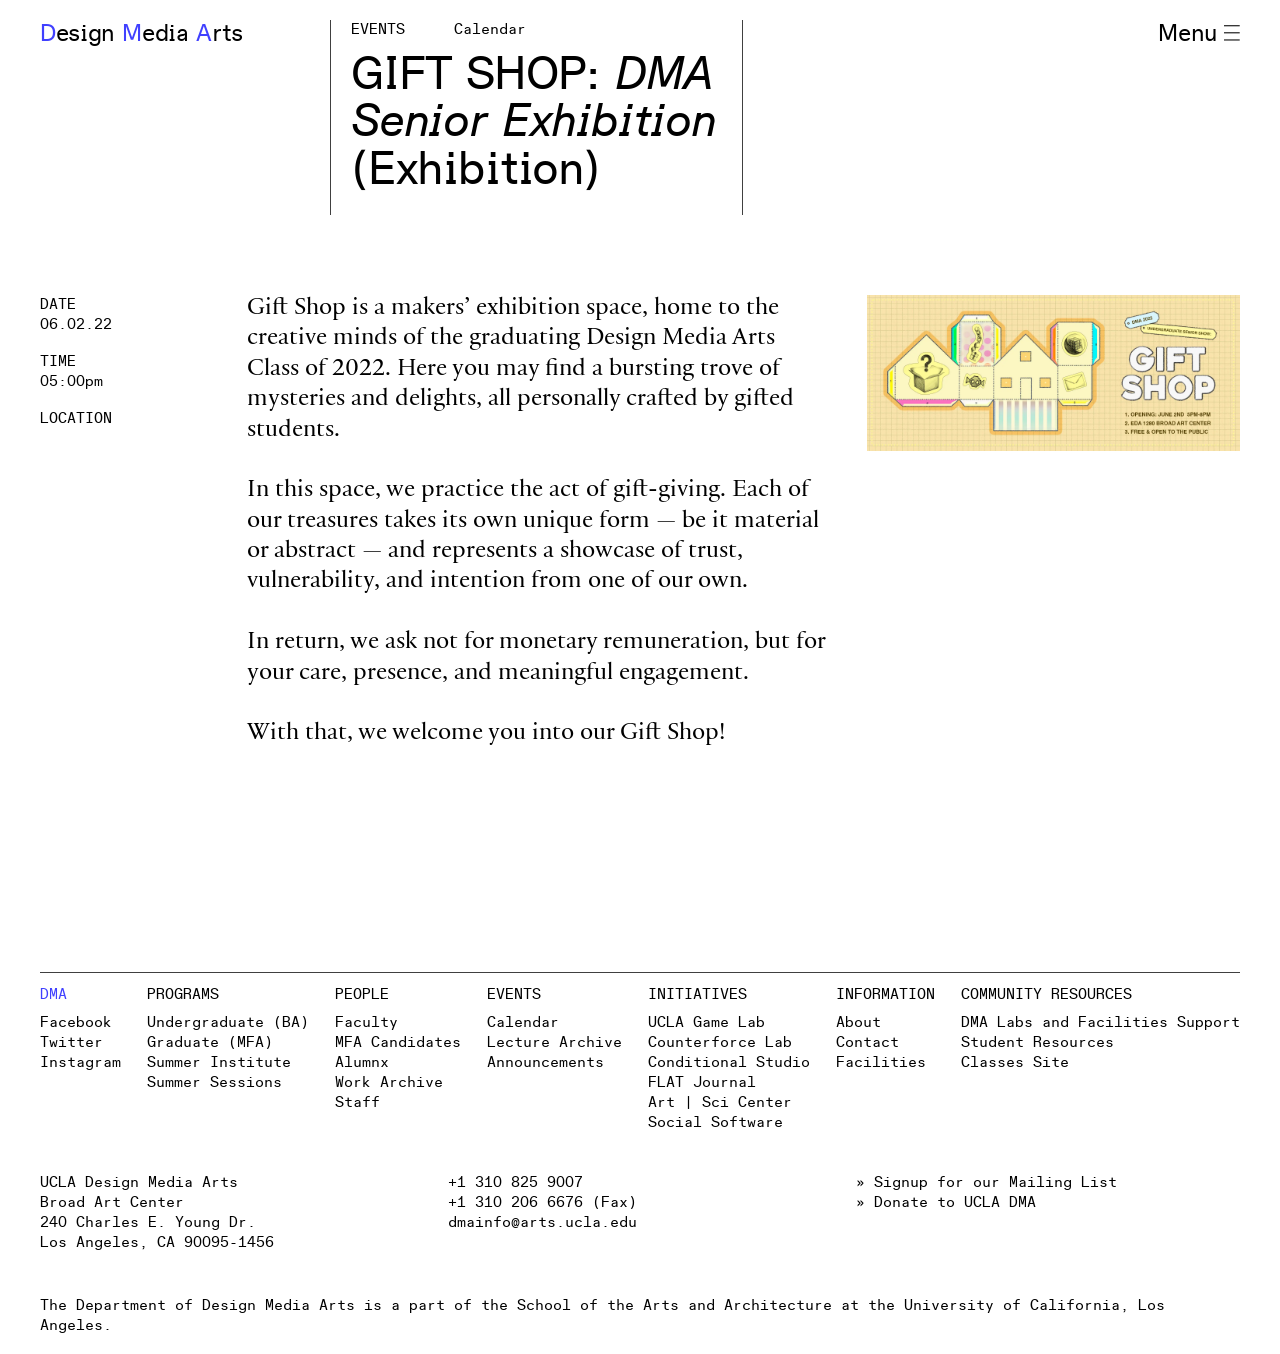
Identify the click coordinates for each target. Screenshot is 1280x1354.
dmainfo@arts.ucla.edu (542, 1222)
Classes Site (1015, 1062)
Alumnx (362, 1062)
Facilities (881, 1062)
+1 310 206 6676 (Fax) (542, 1202)
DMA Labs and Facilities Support (1100, 1022)
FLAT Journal (702, 1082)
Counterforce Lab (720, 1042)
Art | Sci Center (720, 1102)
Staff (357, 1102)
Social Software (715, 1122)
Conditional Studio (729, 1062)
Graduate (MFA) (210, 1042)
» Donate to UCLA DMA (946, 1202)
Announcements (545, 1062)
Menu (1199, 34)
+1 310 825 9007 (515, 1182)
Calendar (523, 1022)
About (858, 1022)
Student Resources (1037, 1042)
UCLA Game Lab (706, 1022)
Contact (867, 1042)
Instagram (80, 1062)
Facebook (76, 1022)
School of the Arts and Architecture (674, 1305)
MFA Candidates (398, 1042)
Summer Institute (219, 1062)
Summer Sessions (214, 1082)
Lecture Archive (554, 1042)
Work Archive (389, 1082)
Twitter (71, 1042)
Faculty (366, 1022)
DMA (53, 994)
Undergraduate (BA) (228, 1022)
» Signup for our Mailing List (986, 1182)
